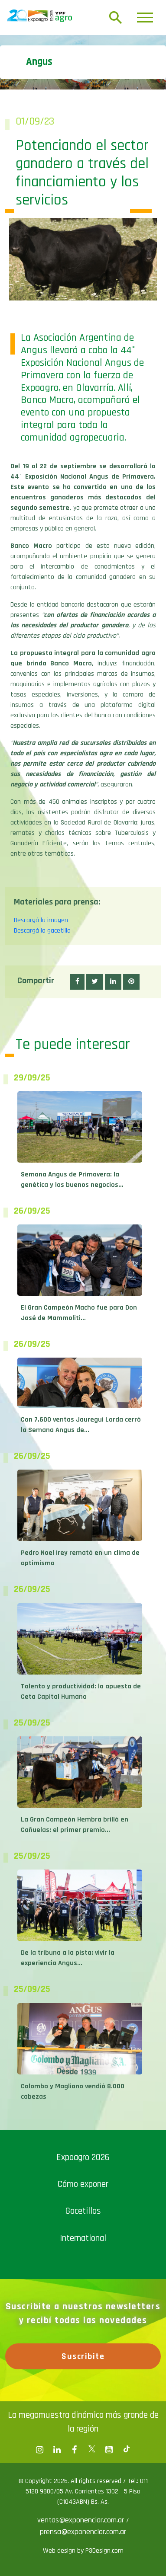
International (83, 2238)
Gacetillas (83, 2211)
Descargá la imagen (41, 920)
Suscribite (83, 2356)
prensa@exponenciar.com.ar (83, 2532)
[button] (77, 982)
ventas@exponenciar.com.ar (81, 2520)
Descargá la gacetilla (42, 930)
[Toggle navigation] (145, 17)
